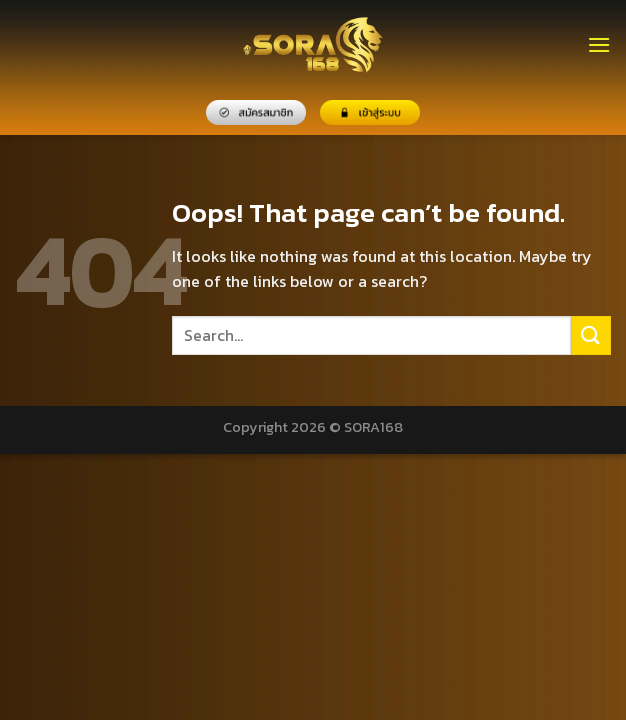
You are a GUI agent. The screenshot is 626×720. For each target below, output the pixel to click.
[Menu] (599, 44)
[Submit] (591, 335)
